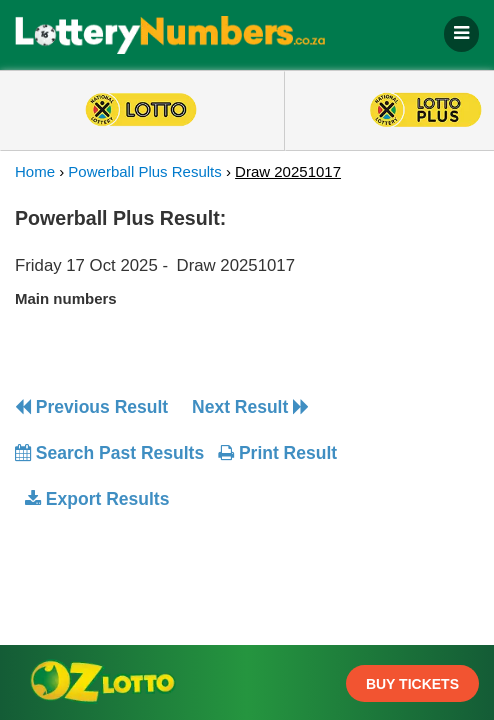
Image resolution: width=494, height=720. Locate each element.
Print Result (277, 453)
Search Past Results (109, 453)
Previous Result (91, 407)
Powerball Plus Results (144, 171)
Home (35, 171)
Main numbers (66, 298)
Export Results (97, 499)
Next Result (250, 407)
